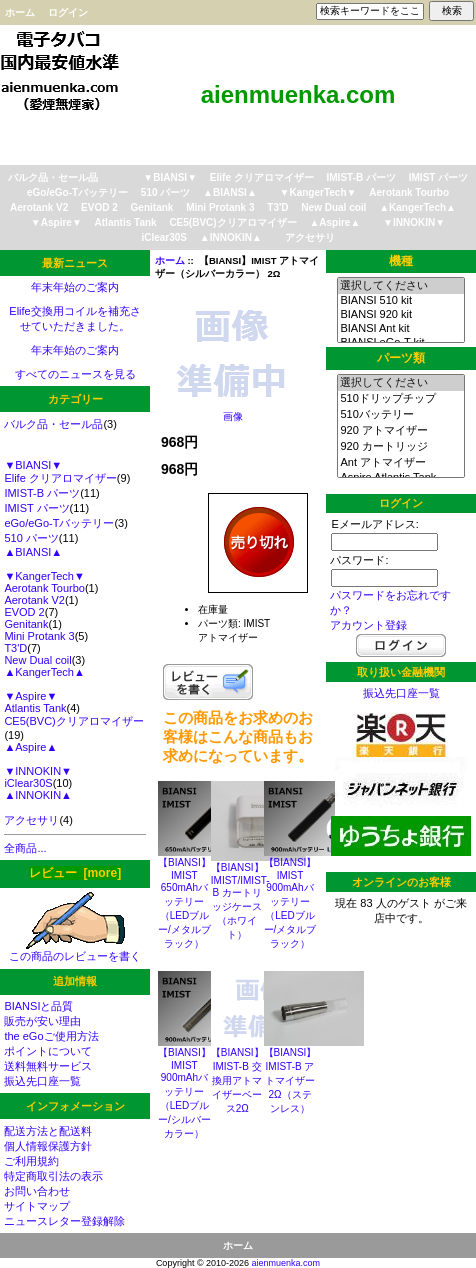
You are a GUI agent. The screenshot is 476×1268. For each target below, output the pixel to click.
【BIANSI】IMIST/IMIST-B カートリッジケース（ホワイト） (240, 901)
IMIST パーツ (438, 177)
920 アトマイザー (400, 431)
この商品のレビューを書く (75, 950)
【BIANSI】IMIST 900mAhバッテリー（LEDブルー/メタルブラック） (290, 903)
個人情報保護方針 (48, 1146)
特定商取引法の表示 (53, 1176)
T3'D (277, 207)
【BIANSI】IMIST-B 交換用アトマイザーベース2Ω (237, 1080)
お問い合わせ (37, 1191)
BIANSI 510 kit (400, 301)
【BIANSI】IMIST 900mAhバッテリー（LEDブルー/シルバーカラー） (184, 1093)
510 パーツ (165, 192)
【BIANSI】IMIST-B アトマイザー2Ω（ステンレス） (290, 1080)
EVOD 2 (99, 207)
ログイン (68, 12)
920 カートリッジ (400, 447)
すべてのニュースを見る (75, 374)
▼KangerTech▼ (318, 192)
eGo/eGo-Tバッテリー (77, 192)
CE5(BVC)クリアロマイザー (232, 222)
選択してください (400, 286)
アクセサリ (310, 237)
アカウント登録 (368, 625)
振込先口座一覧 (42, 1081)
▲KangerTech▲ (417, 207)
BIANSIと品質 (38, 1006)
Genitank (152, 207)
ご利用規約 (31, 1161)
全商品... (25, 848)
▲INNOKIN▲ (231, 237)
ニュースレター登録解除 (64, 1221)
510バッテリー (400, 415)
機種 (401, 261)
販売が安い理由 (42, 1021)
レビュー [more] (75, 873)
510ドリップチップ (400, 399)
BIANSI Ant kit (400, 329)
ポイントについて (48, 1051)
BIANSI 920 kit (400, 315)
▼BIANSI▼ (170, 177)
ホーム (20, 12)
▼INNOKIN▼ (414, 222)
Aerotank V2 (39, 207)
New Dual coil (333, 207)
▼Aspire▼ (56, 222)
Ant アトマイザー (400, 463)
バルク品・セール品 (53, 177)
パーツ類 (401, 358)
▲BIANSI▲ (230, 192)
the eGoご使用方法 (51, 1036)
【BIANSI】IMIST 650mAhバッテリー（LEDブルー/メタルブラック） (184, 903)
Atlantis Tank (126, 222)
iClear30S (164, 237)
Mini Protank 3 (220, 207)
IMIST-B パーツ (361, 177)
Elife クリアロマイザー (262, 177)
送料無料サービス (48, 1066)
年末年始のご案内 (75, 287)
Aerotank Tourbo (409, 192)
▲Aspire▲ (334, 222)
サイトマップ (37, 1206)
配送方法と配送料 (48, 1131)
